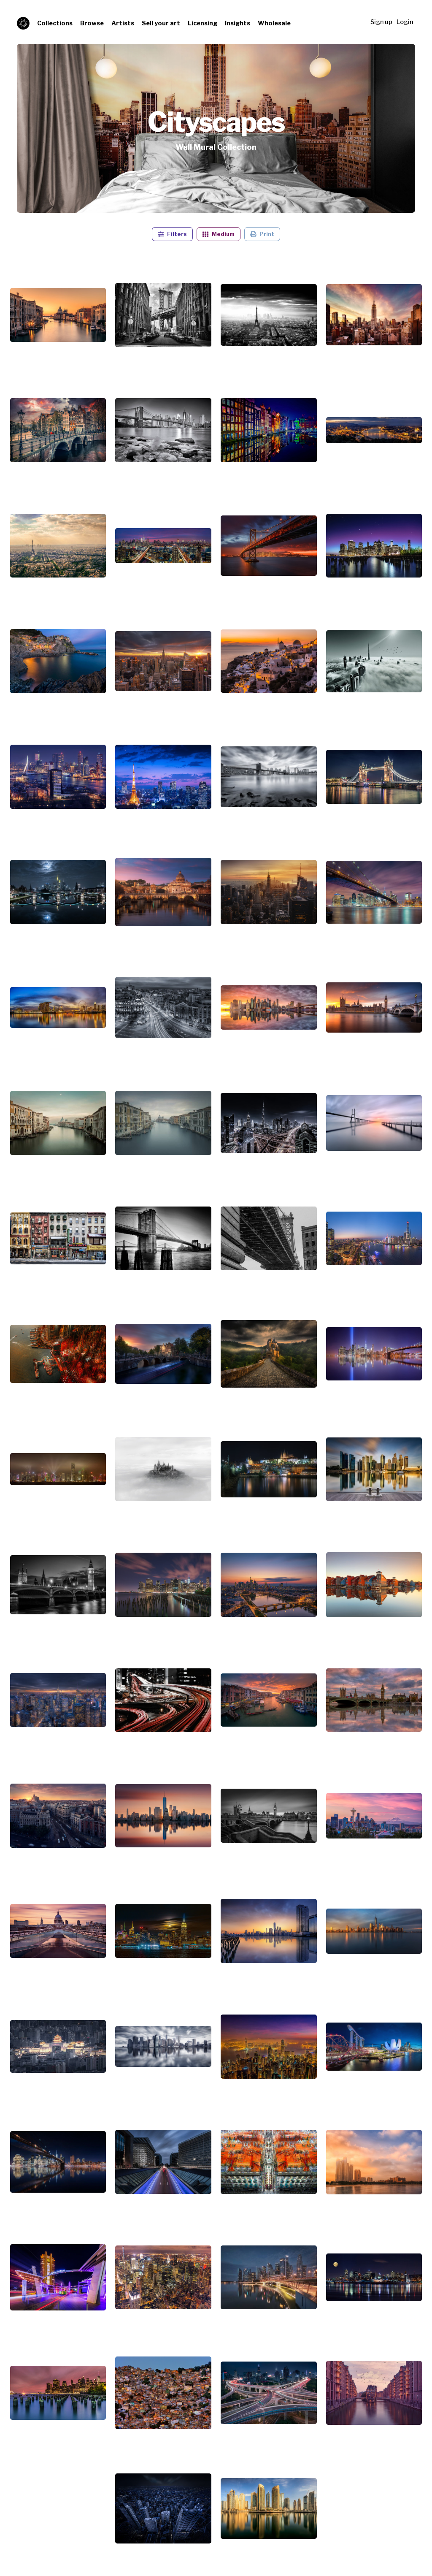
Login (405, 22)
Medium (218, 234)
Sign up (381, 22)
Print (262, 234)
